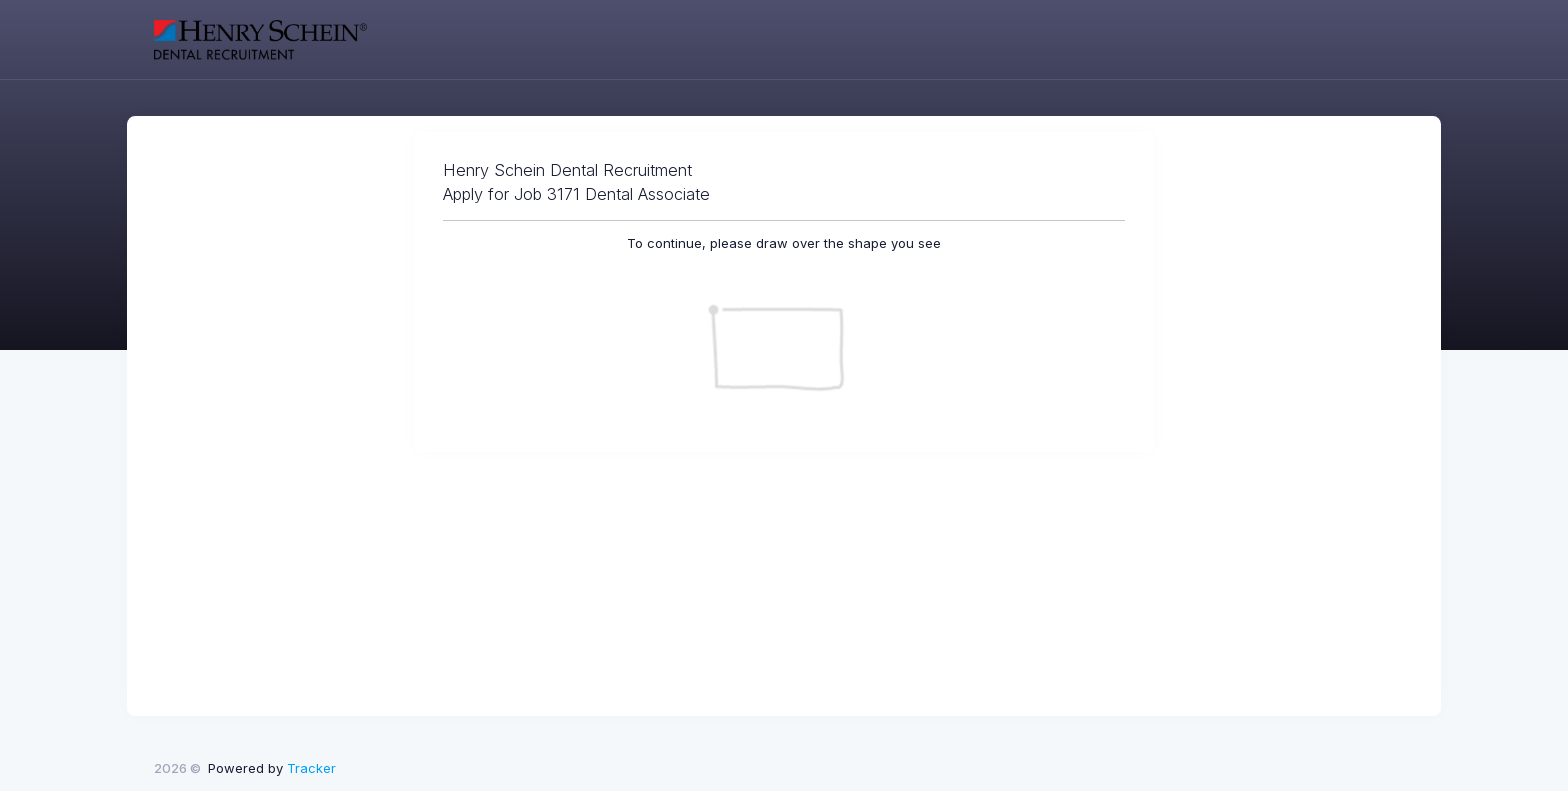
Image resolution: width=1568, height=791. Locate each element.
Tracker (311, 768)
